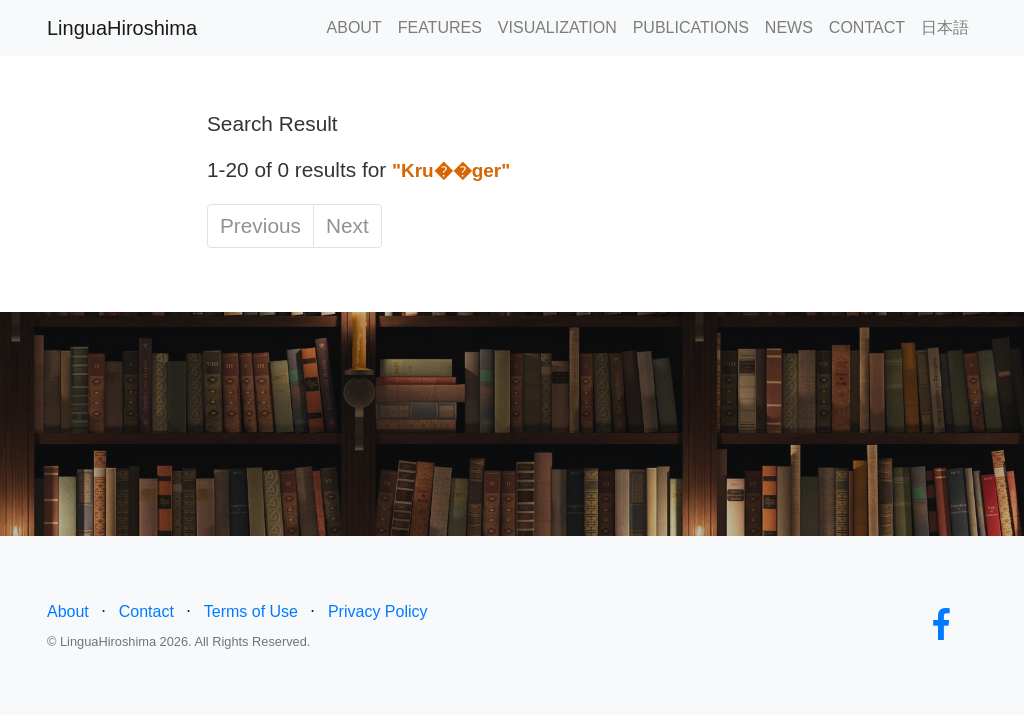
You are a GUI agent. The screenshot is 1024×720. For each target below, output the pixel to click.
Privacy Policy (378, 611)
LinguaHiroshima (122, 28)
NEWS (789, 27)
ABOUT (354, 27)
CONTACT (867, 27)
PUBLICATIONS (691, 27)
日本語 (945, 27)
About (68, 611)
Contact (146, 611)
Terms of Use (251, 611)
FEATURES (440, 27)
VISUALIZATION (557, 27)
